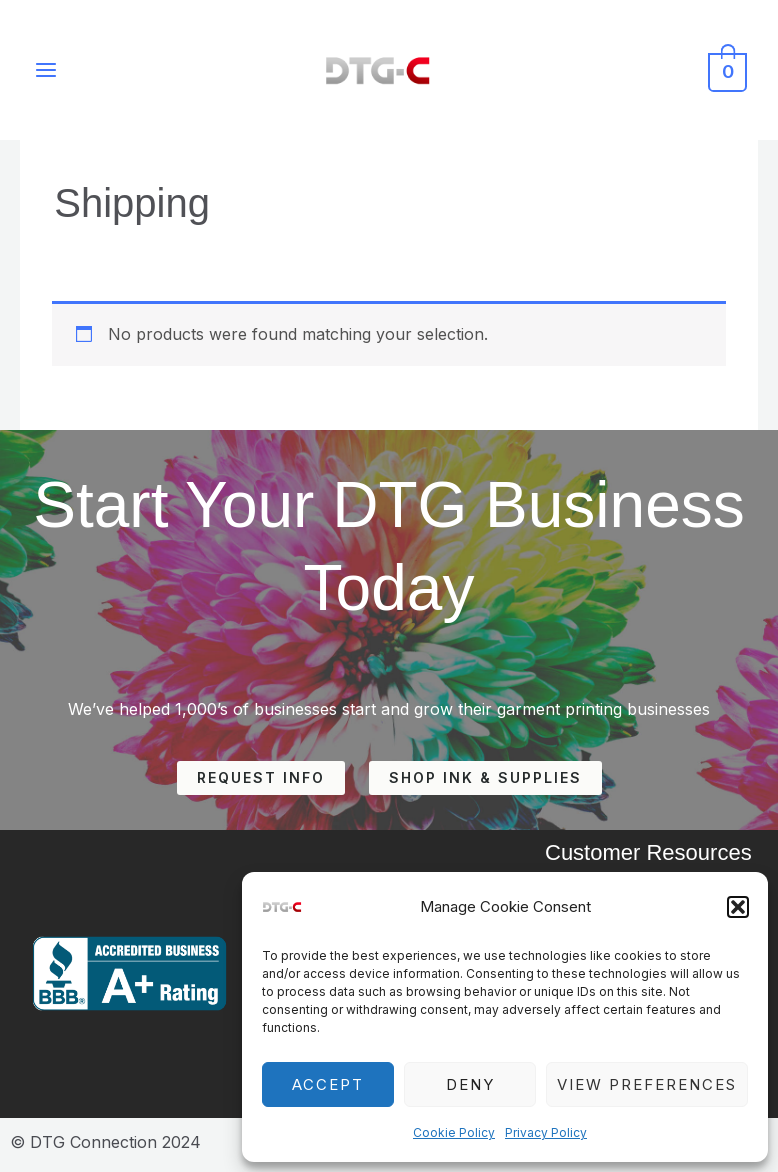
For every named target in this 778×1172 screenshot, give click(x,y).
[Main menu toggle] (47, 72)
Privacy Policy (546, 1132)
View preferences (647, 1084)
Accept (328, 1084)
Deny (470, 1084)
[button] (738, 907)
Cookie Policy (454, 1132)
